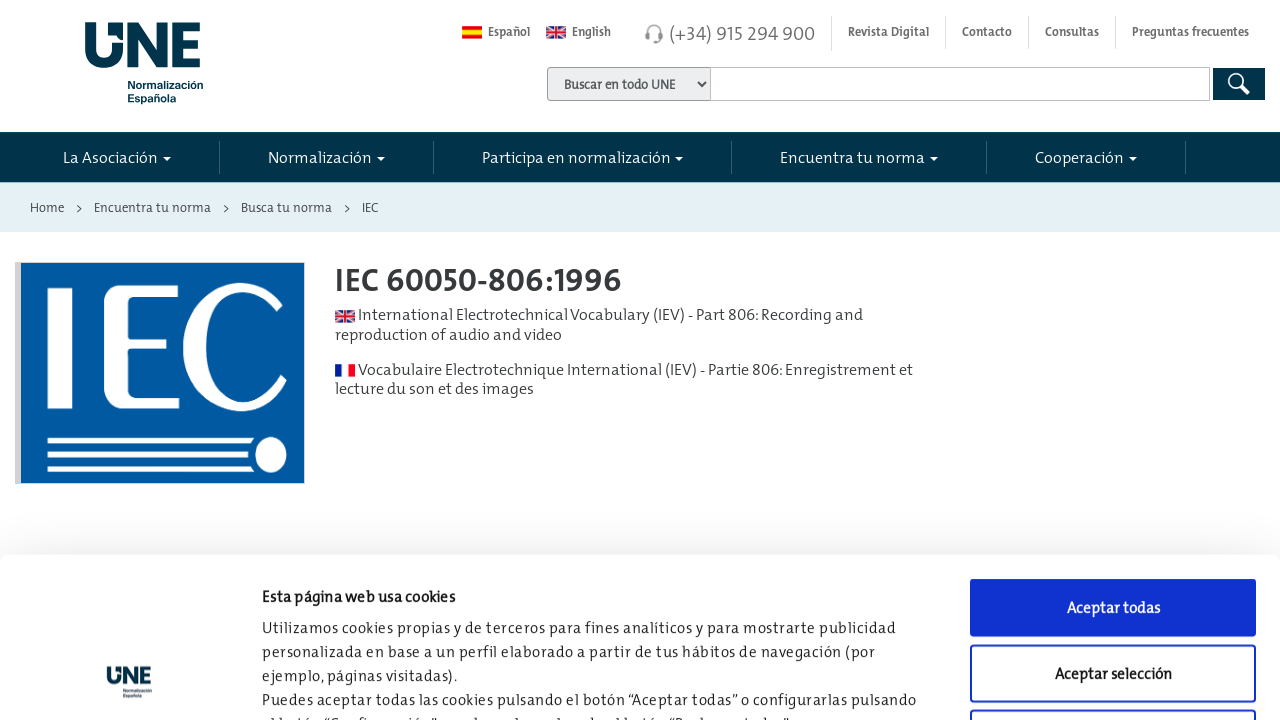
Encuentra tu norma (152, 207)
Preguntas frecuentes (1190, 32)
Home (47, 207)
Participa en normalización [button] (576, 157)
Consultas (1072, 32)
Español (496, 32)
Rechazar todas (1113, 588)
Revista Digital (888, 32)
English (578, 32)
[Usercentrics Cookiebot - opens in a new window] (129, 681)
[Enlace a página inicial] (228, 57)
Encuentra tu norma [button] (852, 157)
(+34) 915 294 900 (742, 33)
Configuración (1041, 680)
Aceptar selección (1113, 523)
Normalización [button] (320, 157)
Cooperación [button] (1079, 157)
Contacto (987, 32)
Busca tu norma (286, 207)
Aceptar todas (1113, 457)
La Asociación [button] (110, 157)
